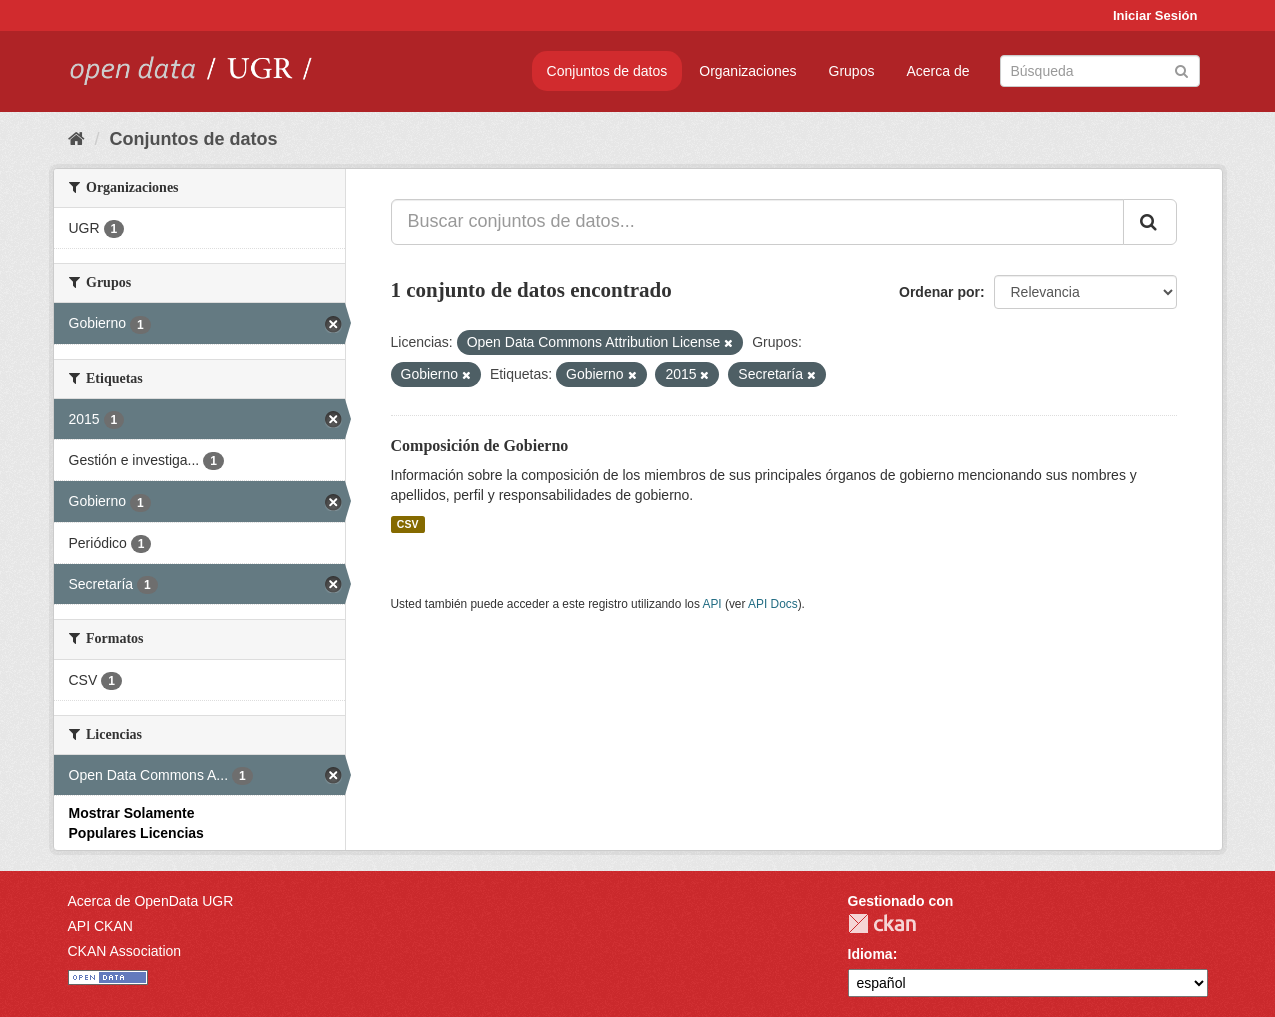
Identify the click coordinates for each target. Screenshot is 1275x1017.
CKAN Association (125, 951)
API (711, 604)
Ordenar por (939, 292)
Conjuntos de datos (607, 71)
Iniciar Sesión (1155, 15)
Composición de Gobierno (480, 445)
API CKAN (100, 926)
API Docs (773, 604)
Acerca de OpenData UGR (151, 901)
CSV (408, 524)
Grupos (852, 71)
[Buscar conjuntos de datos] (1100, 71)
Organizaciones (747, 71)
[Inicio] (76, 139)
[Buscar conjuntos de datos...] (757, 222)
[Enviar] (1181, 69)
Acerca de (937, 71)
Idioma (870, 954)
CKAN (882, 923)
